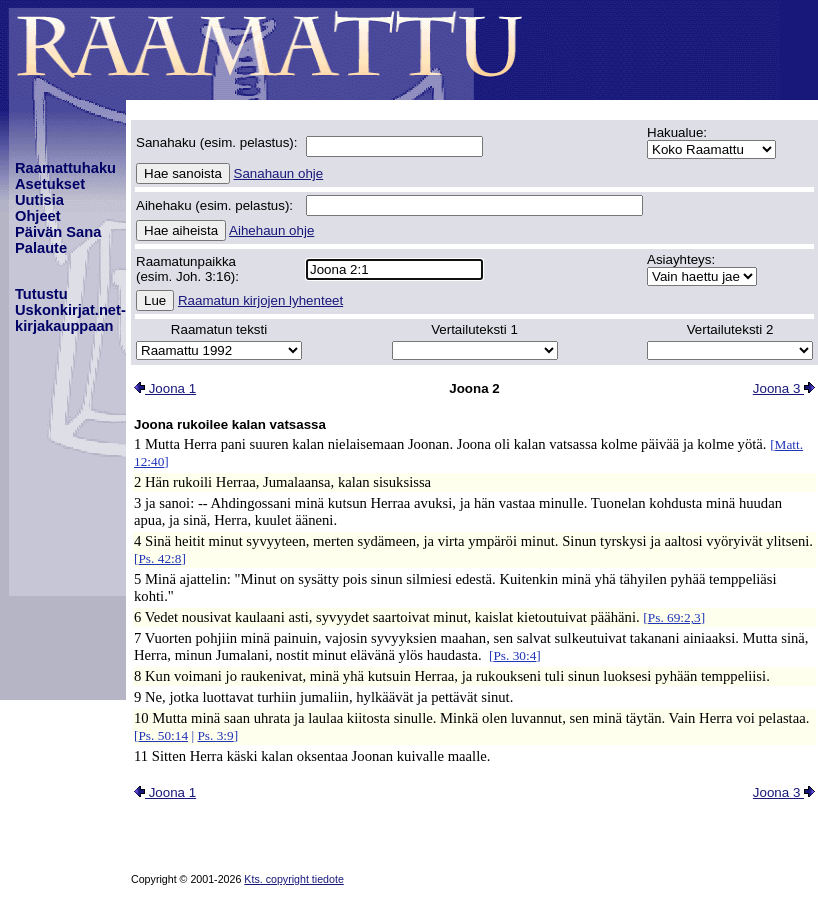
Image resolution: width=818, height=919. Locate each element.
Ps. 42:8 (159, 558)
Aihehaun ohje (271, 230)
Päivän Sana (58, 232)
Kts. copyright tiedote (294, 879)
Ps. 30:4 (514, 655)
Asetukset (50, 184)
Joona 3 (784, 388)
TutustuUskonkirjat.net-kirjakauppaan (70, 310)
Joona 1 (165, 388)
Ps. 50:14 (163, 735)
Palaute (41, 248)
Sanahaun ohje (279, 173)
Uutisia (39, 200)
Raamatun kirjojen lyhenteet (260, 300)
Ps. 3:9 (215, 735)
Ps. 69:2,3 (674, 617)
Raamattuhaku (65, 168)
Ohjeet (38, 216)
